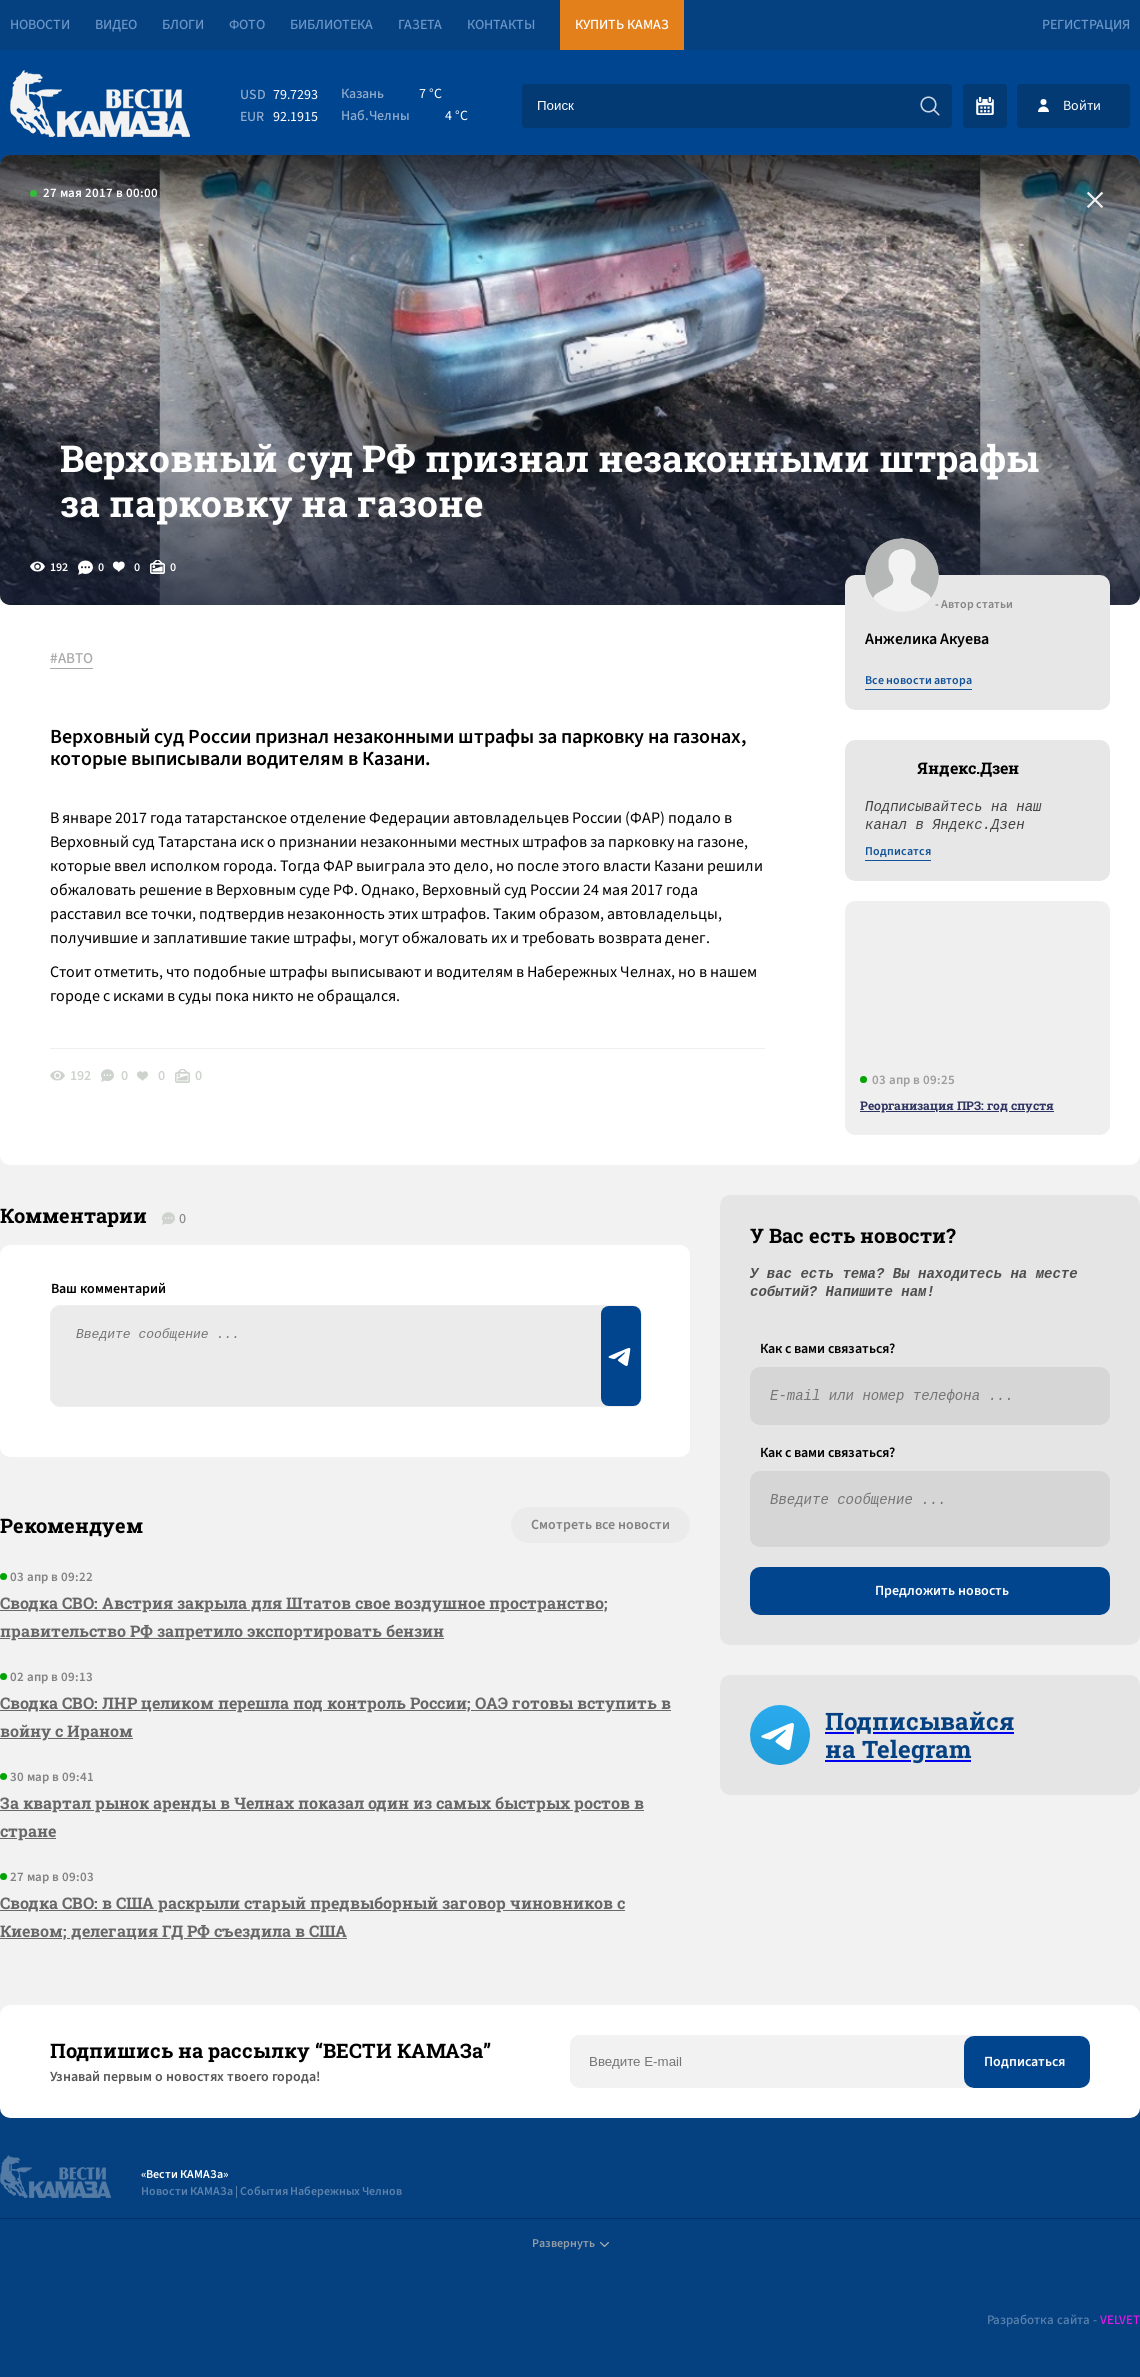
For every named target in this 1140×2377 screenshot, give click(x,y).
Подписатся (898, 852)
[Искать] (930, 106)
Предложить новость (942, 1591)
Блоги (183, 25)
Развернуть (570, 2243)
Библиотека (331, 25)
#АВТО (71, 659)
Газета (420, 25)
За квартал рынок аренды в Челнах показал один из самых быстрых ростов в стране (322, 1816)
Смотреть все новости (600, 1525)
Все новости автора (918, 681)
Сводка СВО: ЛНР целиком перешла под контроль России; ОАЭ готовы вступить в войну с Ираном (335, 1716)
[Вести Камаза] (100, 105)
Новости (40, 25)
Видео (116, 25)
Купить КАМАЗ (622, 25)
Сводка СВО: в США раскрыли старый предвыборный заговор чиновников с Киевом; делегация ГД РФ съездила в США (312, 1916)
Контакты (501, 25)
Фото (247, 25)
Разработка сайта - (1063, 2320)
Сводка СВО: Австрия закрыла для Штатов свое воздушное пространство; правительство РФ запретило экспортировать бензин (304, 1616)
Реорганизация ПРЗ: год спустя (957, 1105)
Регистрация (1086, 25)
